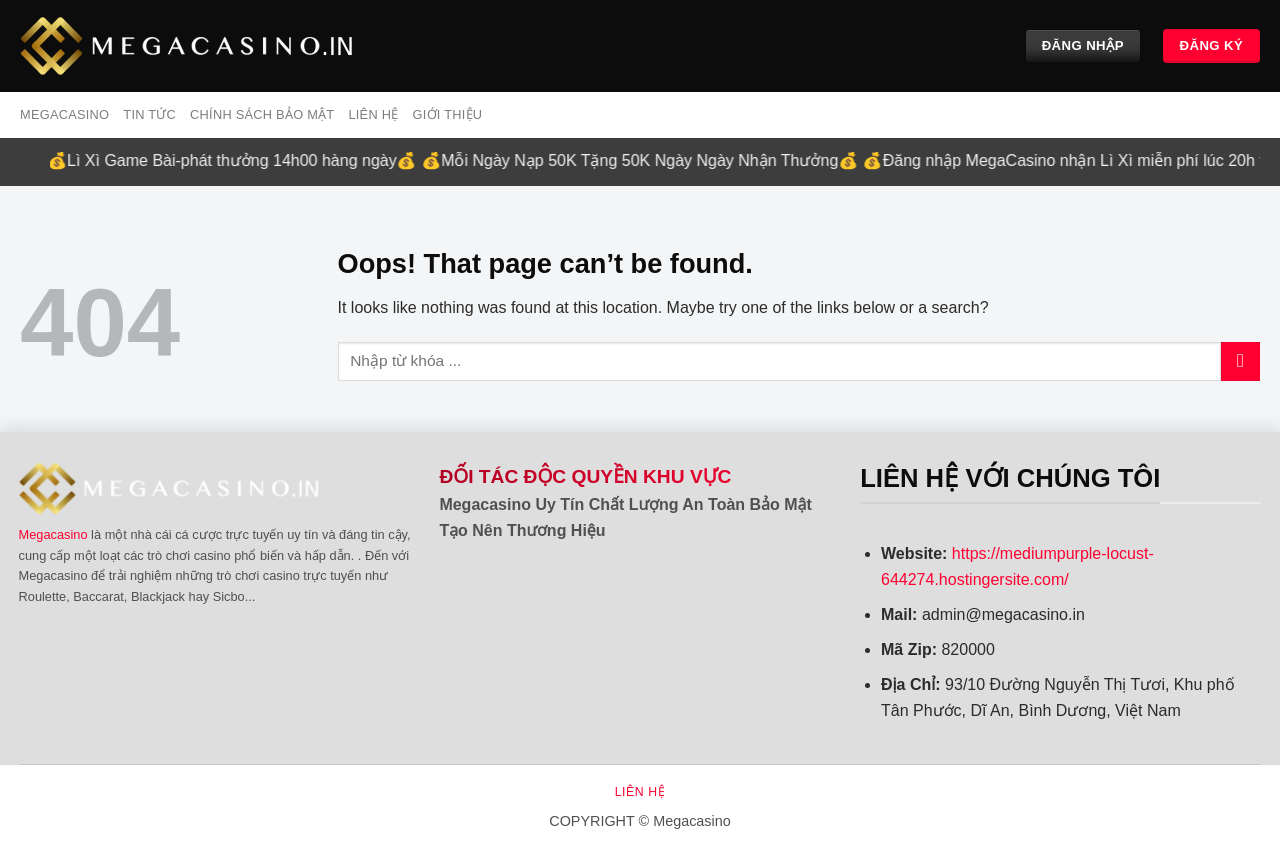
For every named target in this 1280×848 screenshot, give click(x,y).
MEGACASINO (64, 114)
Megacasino (53, 534)
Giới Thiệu (447, 114)
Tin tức (149, 114)
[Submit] (1240, 361)
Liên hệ (373, 114)
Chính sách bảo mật (262, 114)
